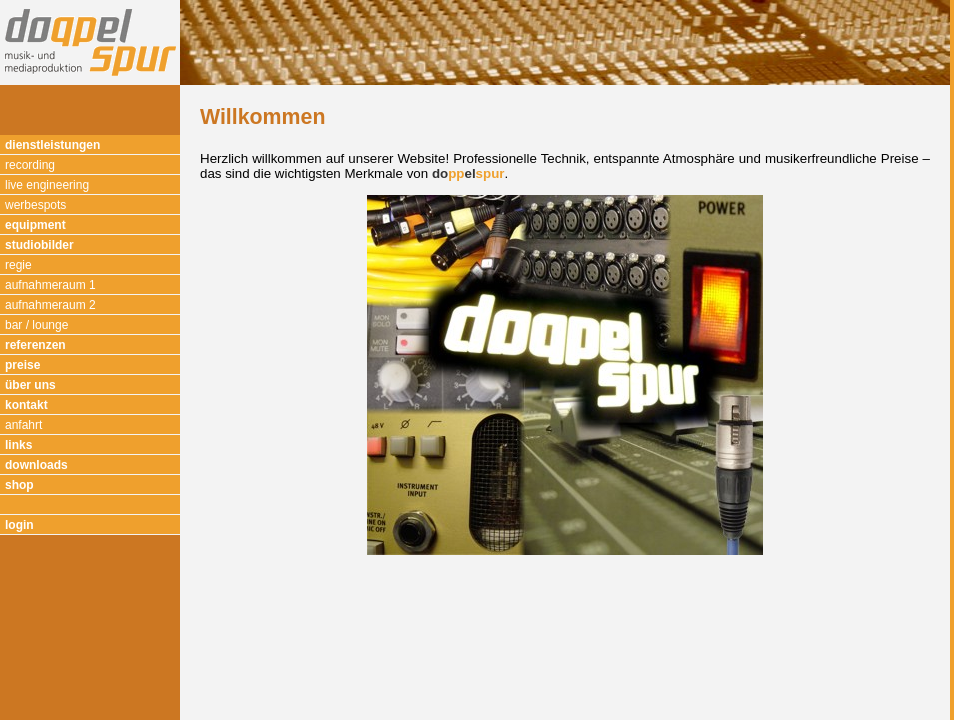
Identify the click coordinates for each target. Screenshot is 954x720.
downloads (36, 465)
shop (19, 485)
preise (22, 365)
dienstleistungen (52, 145)
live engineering (47, 185)
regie (18, 265)
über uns (30, 385)
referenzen (35, 345)
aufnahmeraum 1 (50, 285)
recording (30, 165)
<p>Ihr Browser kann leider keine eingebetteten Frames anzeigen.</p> (565, 402)
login (19, 525)
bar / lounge (36, 325)
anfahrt (23, 425)
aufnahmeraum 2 (50, 305)
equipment (35, 225)
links (18, 445)
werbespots (35, 205)
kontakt (26, 405)
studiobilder (39, 245)
